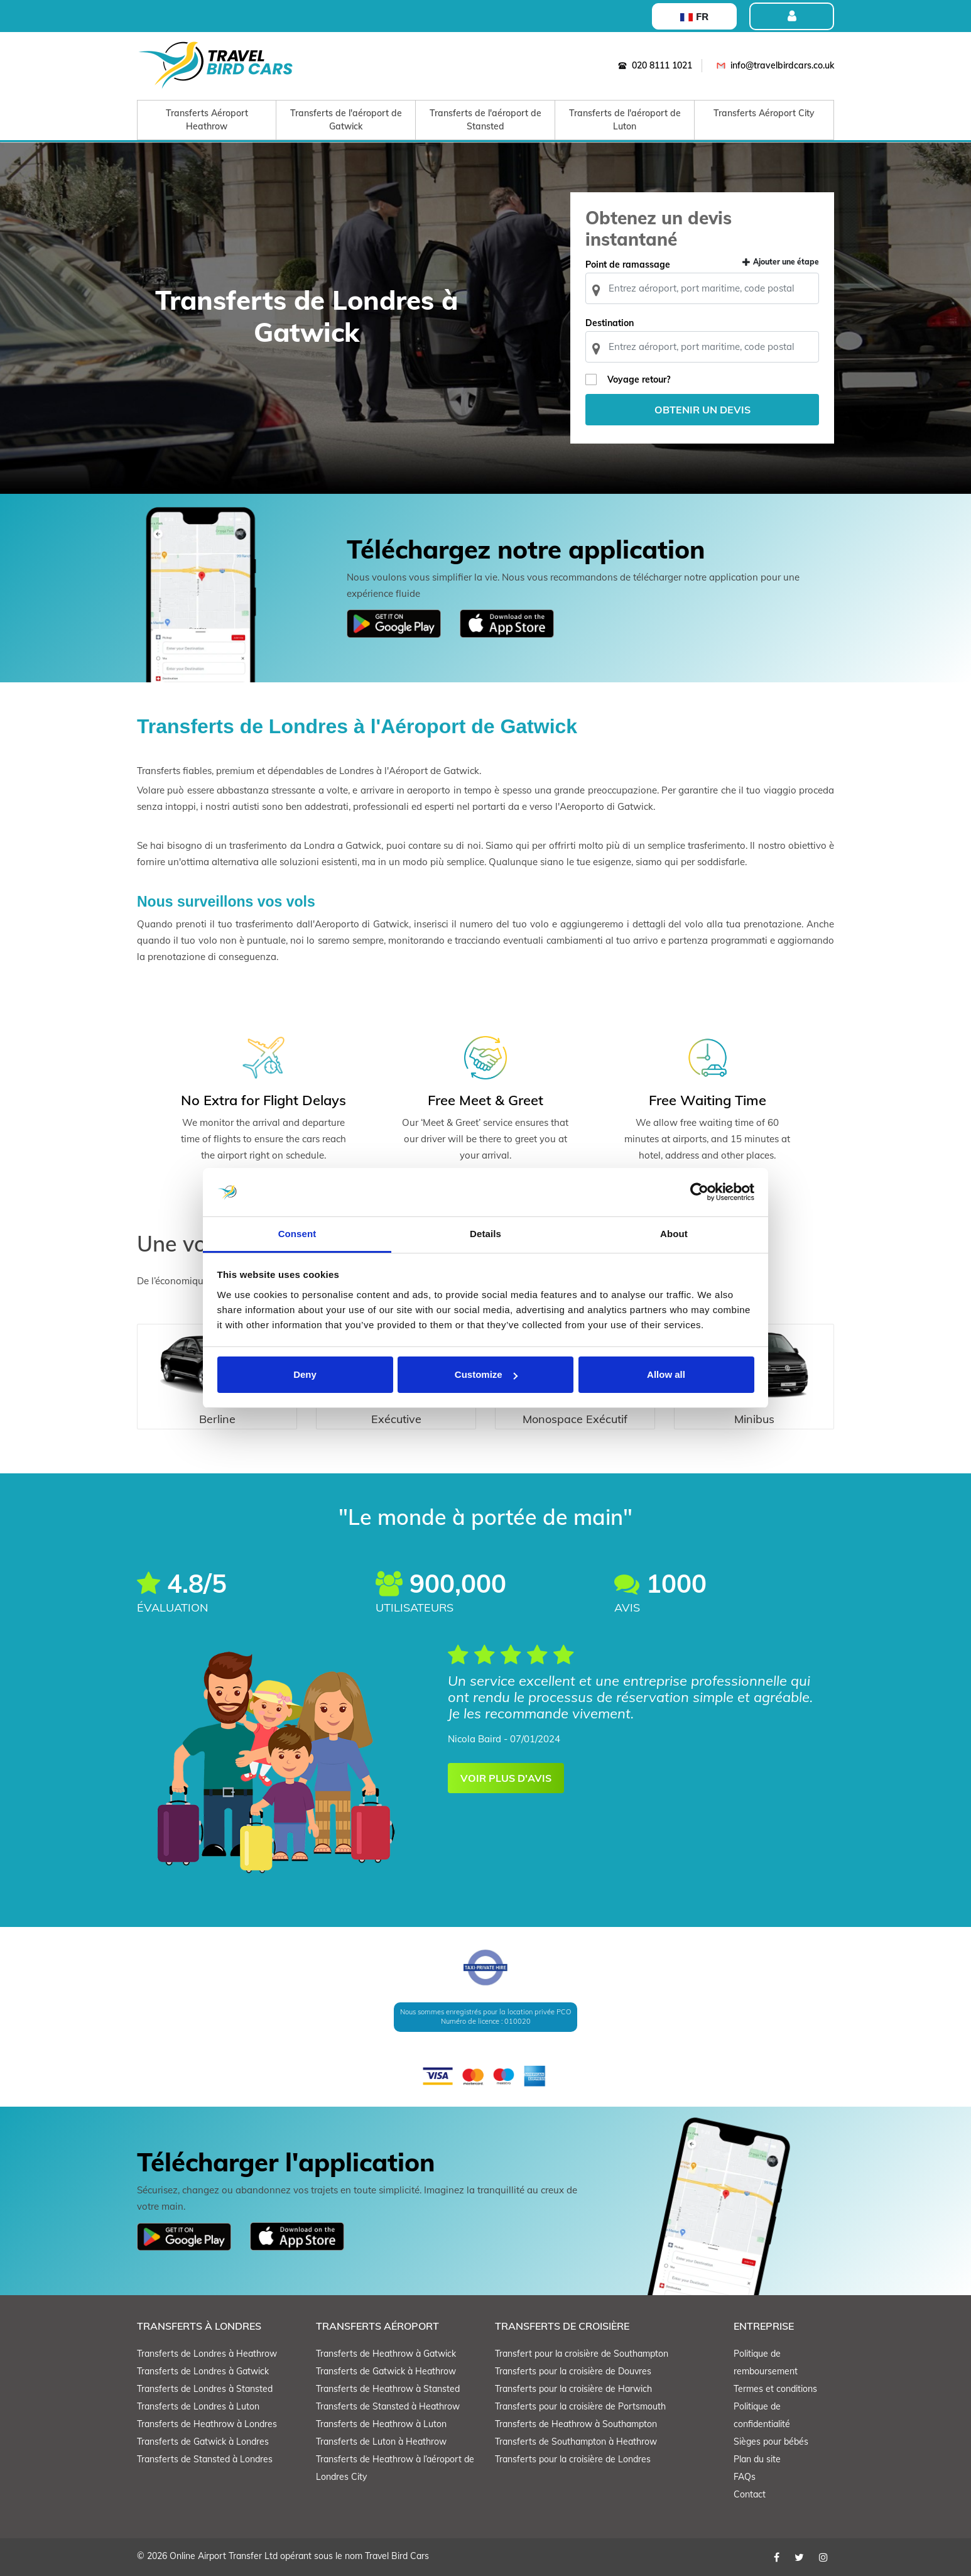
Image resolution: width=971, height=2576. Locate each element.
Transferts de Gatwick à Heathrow (386, 2371)
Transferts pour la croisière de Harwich (573, 2388)
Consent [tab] (297, 1233)
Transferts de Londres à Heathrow (207, 2353)
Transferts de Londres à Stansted (205, 2388)
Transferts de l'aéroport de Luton (625, 119)
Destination (609, 323)
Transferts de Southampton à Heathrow (576, 2441)
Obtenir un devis (702, 409)
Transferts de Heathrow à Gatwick (386, 2353)
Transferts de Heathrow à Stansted (388, 2388)
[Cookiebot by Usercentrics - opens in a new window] (699, 1192)
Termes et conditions (775, 2388)
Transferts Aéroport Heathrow (207, 119)
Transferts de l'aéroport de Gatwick (346, 119)
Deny (305, 1374)
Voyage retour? (638, 379)
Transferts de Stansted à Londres (205, 2459)
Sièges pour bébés (771, 2441)
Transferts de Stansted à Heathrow (388, 2406)
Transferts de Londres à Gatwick (203, 2371)
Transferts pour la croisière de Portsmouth (580, 2406)
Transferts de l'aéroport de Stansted (485, 119)
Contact (750, 2494)
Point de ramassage (627, 264)
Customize (486, 1374)
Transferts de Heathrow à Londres (207, 2424)
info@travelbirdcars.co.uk (773, 65)
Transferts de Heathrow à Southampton (576, 2424)
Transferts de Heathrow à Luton (381, 2424)
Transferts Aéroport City (764, 113)
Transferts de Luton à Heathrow (381, 2441)
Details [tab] (485, 1233)
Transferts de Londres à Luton (198, 2406)
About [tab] (674, 1233)
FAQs (745, 2476)
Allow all (666, 1374)
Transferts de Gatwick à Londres (203, 2441)
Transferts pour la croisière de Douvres (573, 2371)
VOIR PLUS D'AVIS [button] (505, 1778)
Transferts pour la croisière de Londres (573, 2459)
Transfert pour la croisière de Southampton (581, 2353)
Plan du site (757, 2459)
